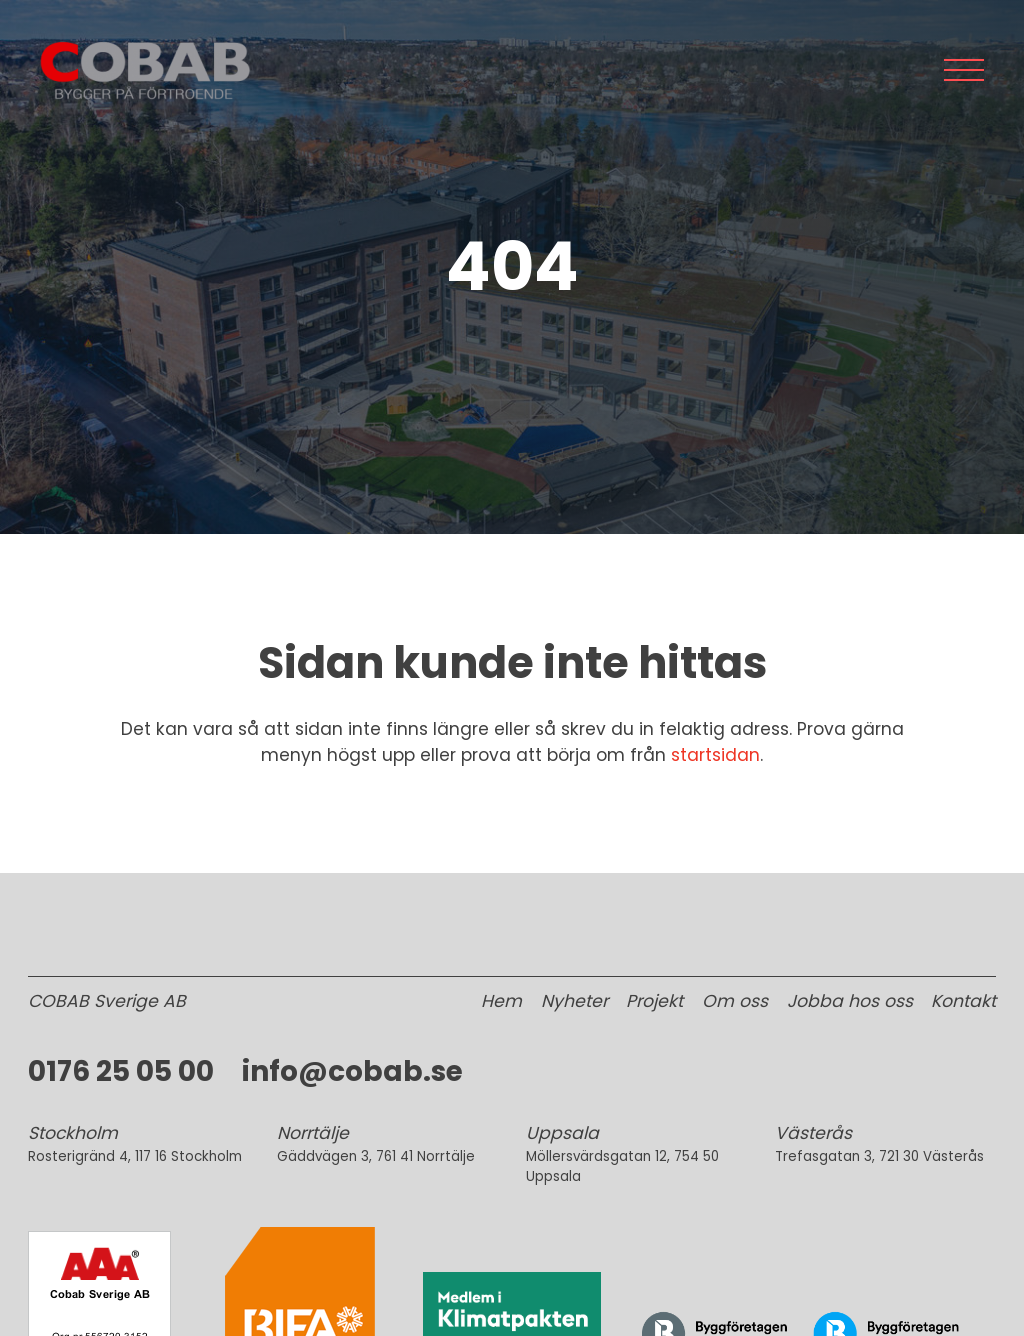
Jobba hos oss (850, 1001)
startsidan (715, 755)
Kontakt (963, 1001)
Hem (501, 1001)
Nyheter (574, 1001)
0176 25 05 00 (121, 1071)
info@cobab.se (352, 1071)
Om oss (735, 1001)
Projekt (654, 1001)
